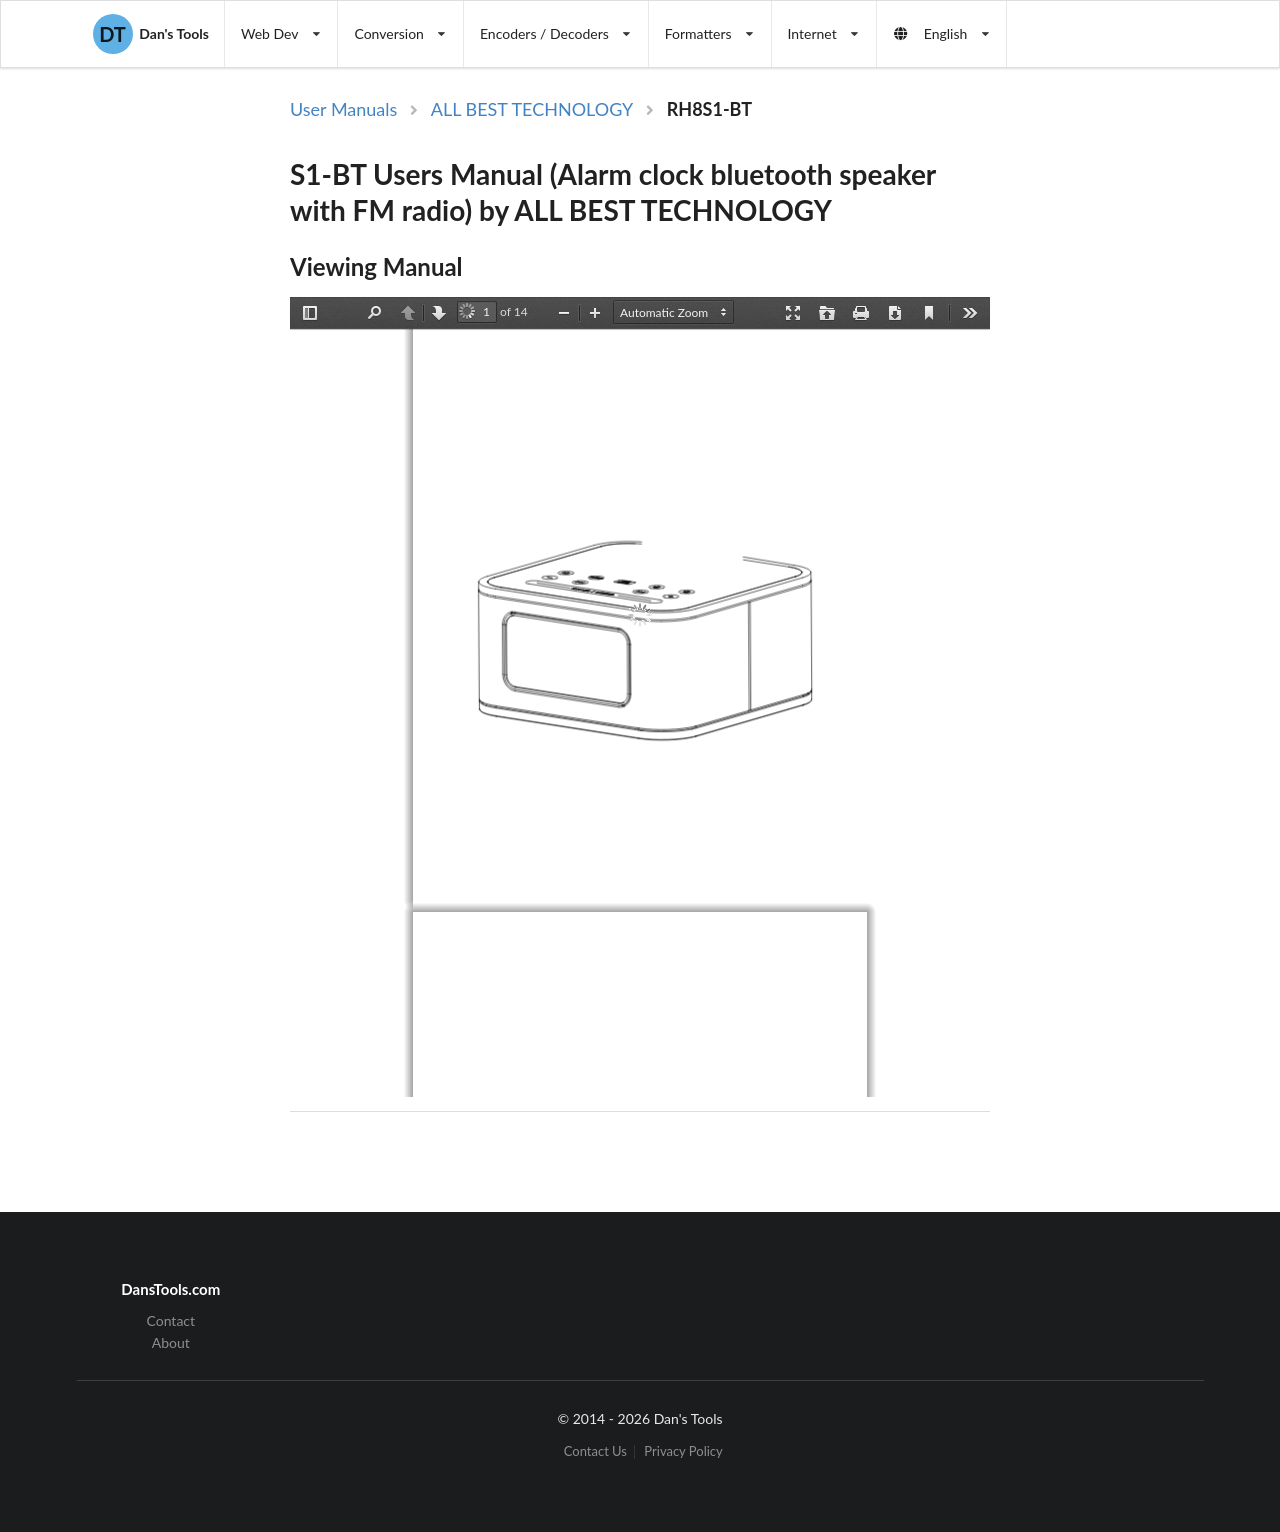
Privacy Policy (683, 1451)
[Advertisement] (1104, 423)
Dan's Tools (151, 34)
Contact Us (595, 1451)
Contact (171, 1321)
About (171, 1342)
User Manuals (343, 109)
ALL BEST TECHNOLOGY (532, 109)
